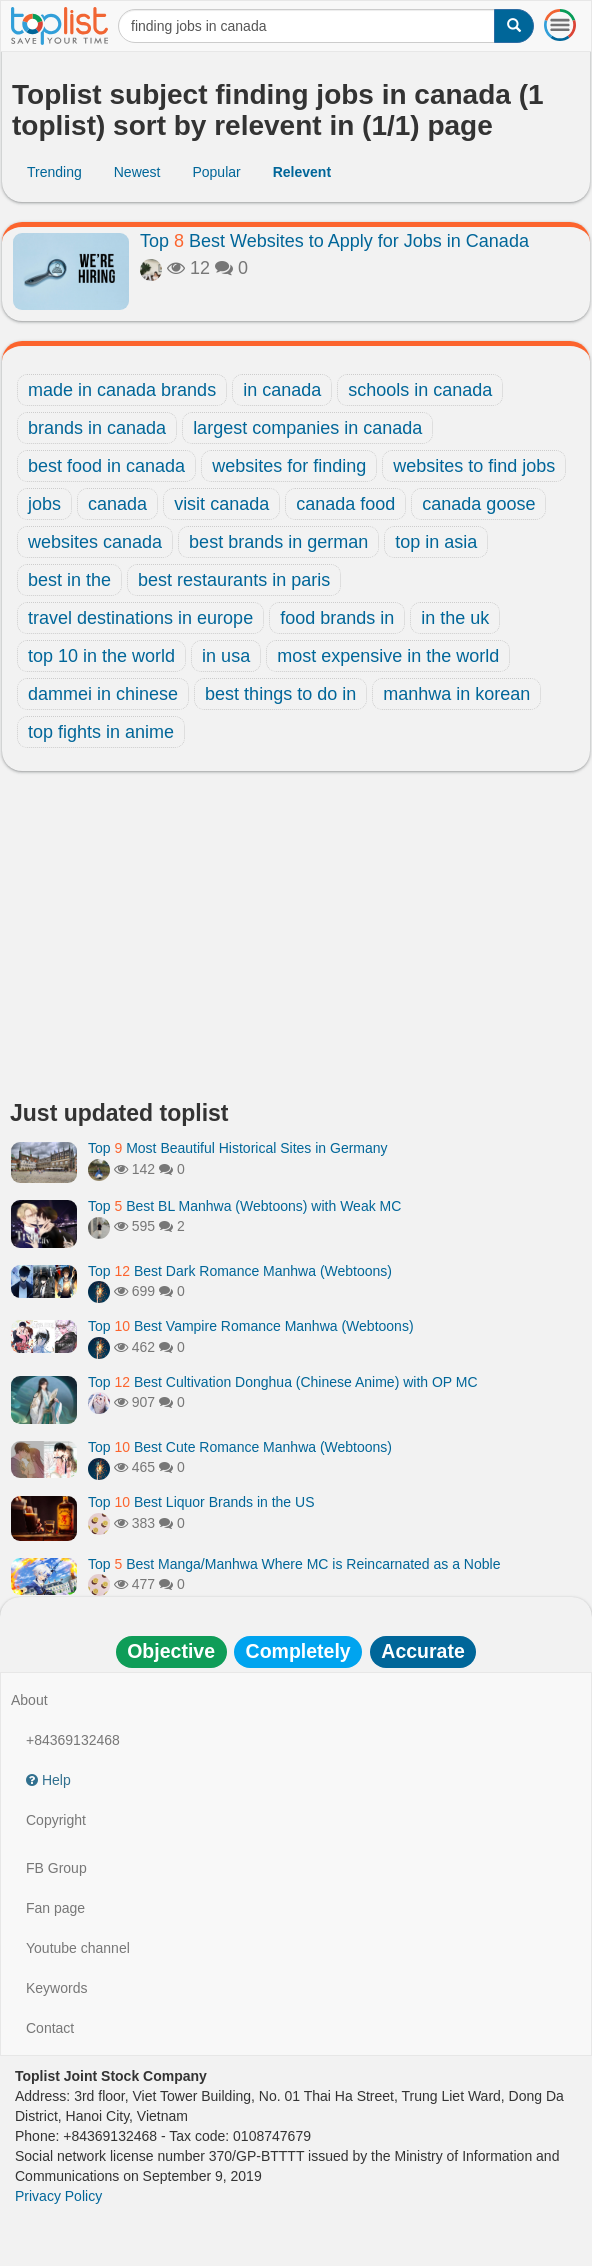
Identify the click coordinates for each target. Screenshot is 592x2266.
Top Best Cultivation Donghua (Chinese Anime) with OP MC (283, 1382)
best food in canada (106, 466)
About (29, 1700)
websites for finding (289, 466)
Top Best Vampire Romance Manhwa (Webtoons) (251, 1326)
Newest (137, 172)
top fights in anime (101, 732)
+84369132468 (73, 1740)
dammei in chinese (103, 694)
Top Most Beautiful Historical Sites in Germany (238, 1148)
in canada (282, 390)
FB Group (56, 1868)
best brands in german (278, 542)
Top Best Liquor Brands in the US (201, 1502)
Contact (50, 2028)
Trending (54, 172)
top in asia (436, 542)
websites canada (95, 542)
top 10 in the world (101, 656)
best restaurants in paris (234, 580)
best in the (69, 580)
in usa (226, 656)
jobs (44, 504)
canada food (345, 504)
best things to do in (280, 694)
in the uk (455, 618)
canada (117, 504)
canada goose (478, 504)
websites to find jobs (474, 466)
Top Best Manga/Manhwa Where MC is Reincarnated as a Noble (294, 1564)
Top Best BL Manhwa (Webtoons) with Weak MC (244, 1206)
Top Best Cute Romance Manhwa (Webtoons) (240, 1447)
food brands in (337, 618)
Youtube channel (78, 1948)
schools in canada (420, 390)
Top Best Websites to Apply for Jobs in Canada (334, 241)
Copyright (56, 1820)
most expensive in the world (388, 656)
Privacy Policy (58, 2196)
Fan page (55, 1908)
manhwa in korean (456, 694)
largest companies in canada (307, 428)
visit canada (221, 504)
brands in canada (97, 428)
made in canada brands (122, 390)
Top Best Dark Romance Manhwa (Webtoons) (240, 1271)
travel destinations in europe (140, 618)
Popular (216, 172)
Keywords (56, 1988)
